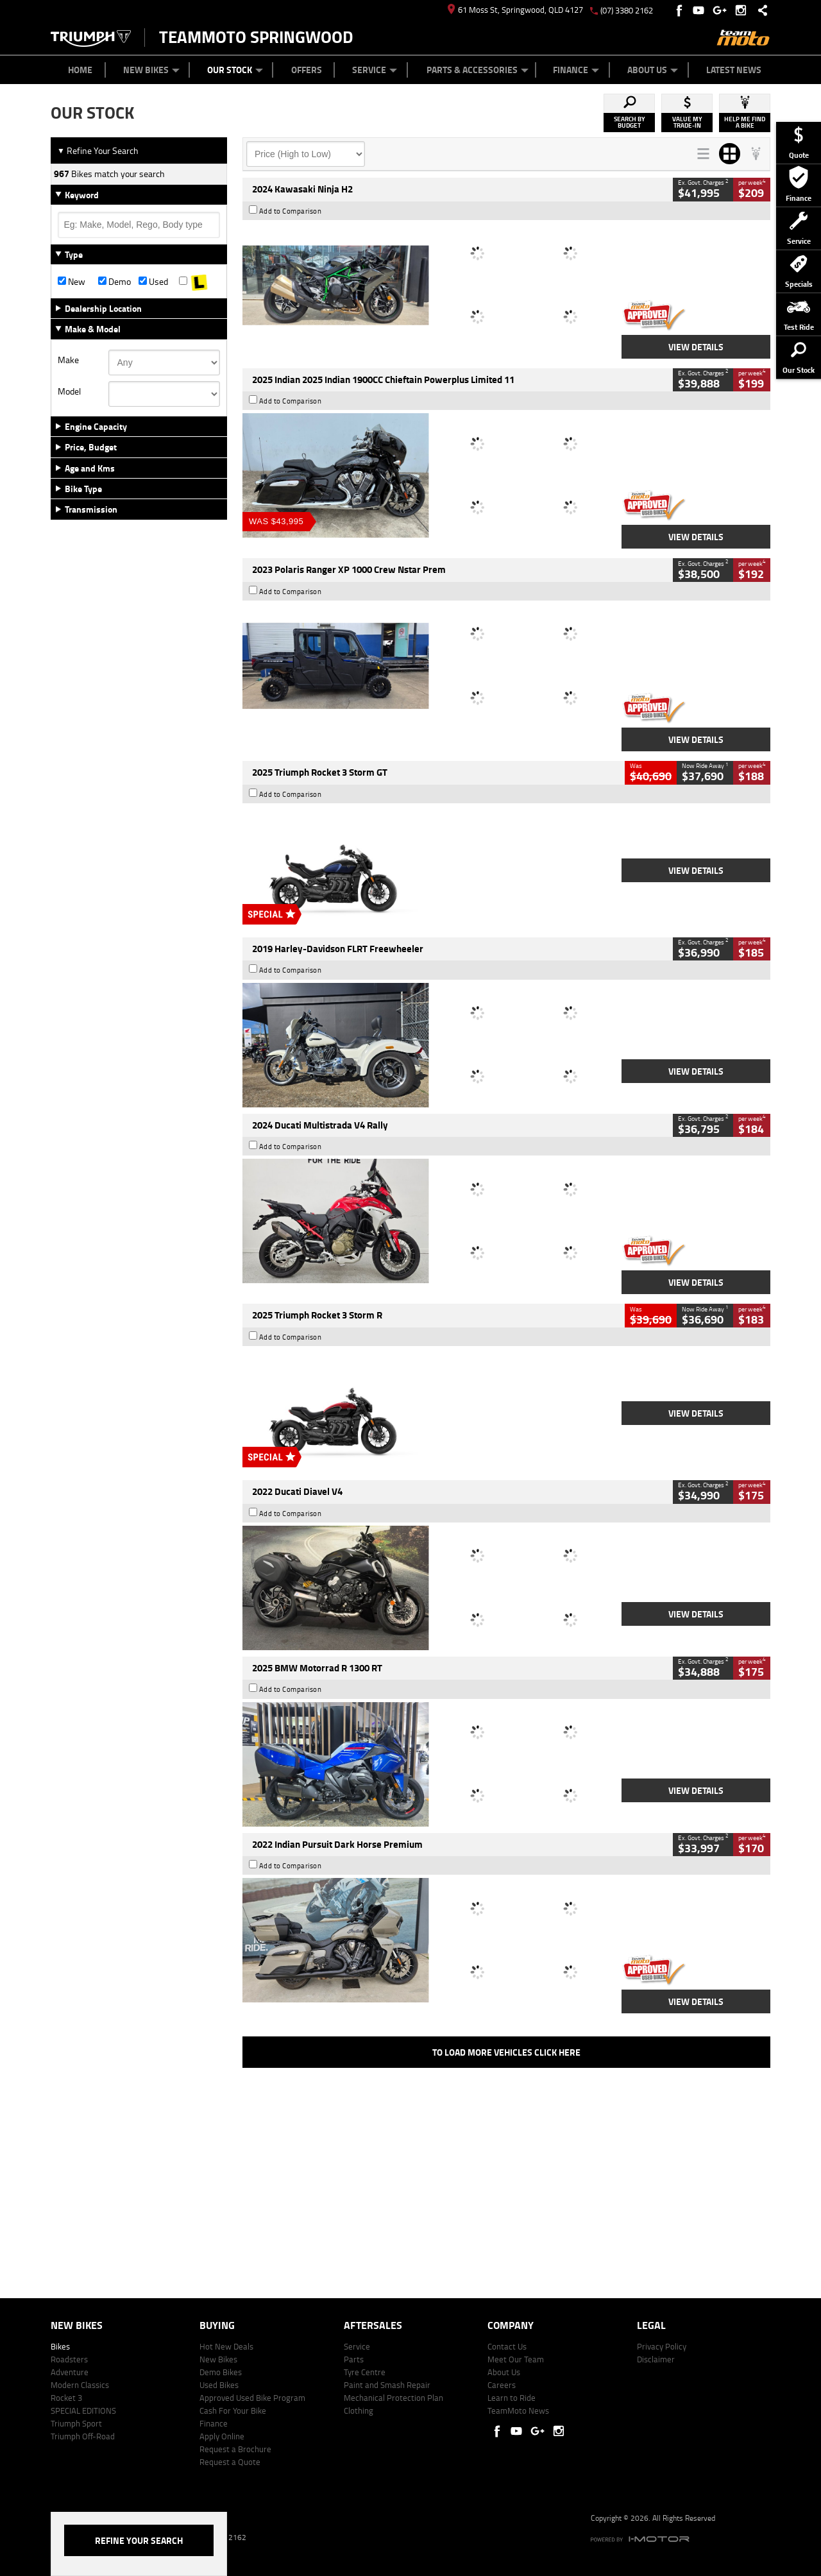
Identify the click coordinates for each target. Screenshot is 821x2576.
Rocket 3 (66, 2397)
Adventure (70, 2372)
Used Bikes (219, 2384)
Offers (306, 69)
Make (68, 360)
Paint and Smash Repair (387, 2384)
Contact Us (507, 2346)
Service (374, 69)
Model (69, 391)
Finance (576, 69)
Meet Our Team (515, 2359)
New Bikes (151, 69)
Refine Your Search (98, 150)
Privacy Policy (661, 2346)
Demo (114, 281)
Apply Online (221, 2436)
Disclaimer (656, 2359)
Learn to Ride (511, 2397)
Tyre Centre (364, 2372)
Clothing (358, 2410)
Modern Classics (80, 2384)
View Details (696, 347)
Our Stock (235, 69)
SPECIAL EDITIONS (83, 2410)
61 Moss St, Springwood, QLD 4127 (515, 9)
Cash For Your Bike (232, 2410)
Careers (501, 2384)
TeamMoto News (518, 2410)
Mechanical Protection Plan (393, 2397)
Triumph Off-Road (83, 2436)
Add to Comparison (290, 211)
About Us (652, 69)
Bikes (60, 2346)
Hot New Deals (226, 2346)
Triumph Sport (76, 2423)
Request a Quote (229, 2461)
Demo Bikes (220, 2372)
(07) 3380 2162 (626, 10)
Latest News (733, 69)
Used (153, 281)
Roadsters (69, 2359)
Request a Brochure (235, 2449)
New (71, 281)
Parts (354, 2359)
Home (80, 69)
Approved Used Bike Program (252, 2397)
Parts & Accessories (478, 69)
